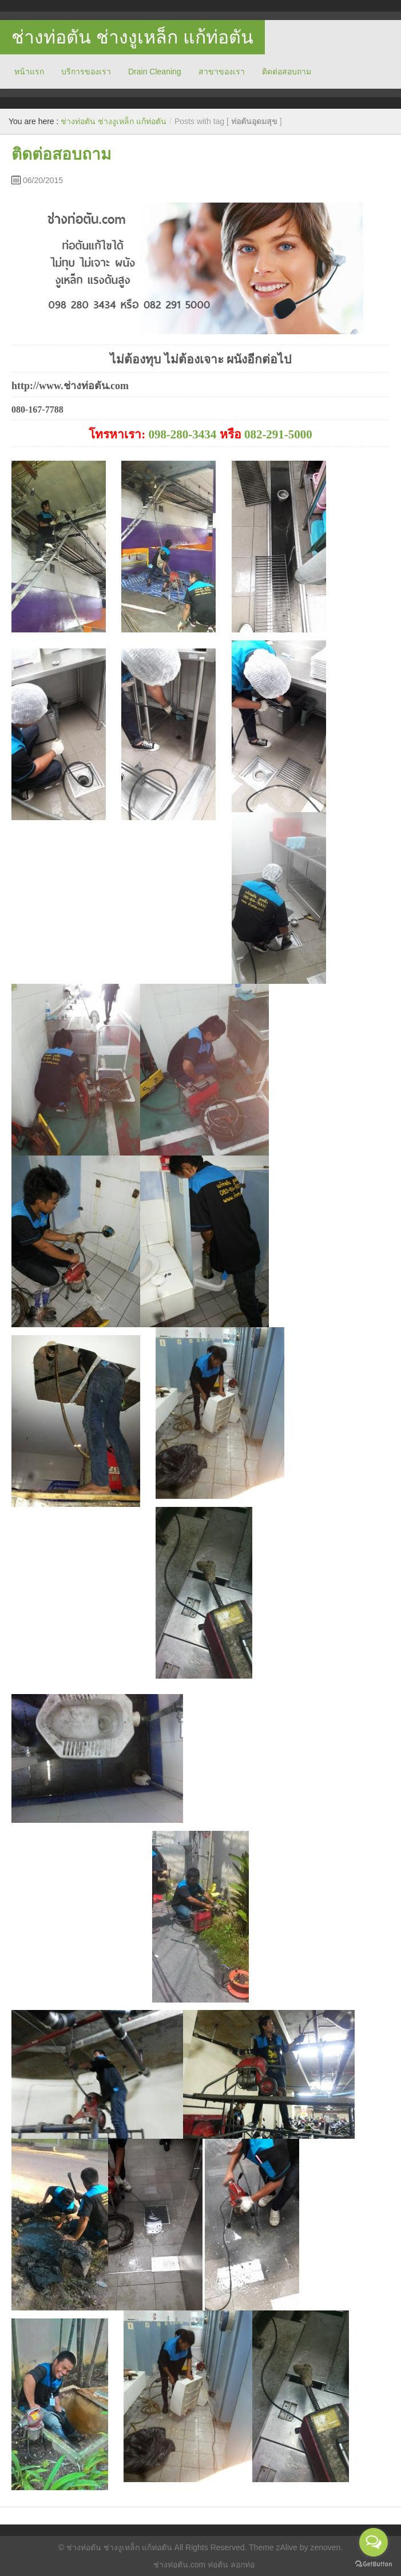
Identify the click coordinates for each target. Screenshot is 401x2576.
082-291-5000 (278, 434)
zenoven (325, 2547)
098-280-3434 (182, 434)
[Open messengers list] (373, 2542)
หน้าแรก (29, 71)
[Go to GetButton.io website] (373, 2564)
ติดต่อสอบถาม (286, 71)
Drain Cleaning (154, 71)
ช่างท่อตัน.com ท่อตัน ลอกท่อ (204, 2564)
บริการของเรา (86, 71)
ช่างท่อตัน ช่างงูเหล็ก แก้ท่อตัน (132, 37)
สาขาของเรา (221, 71)
